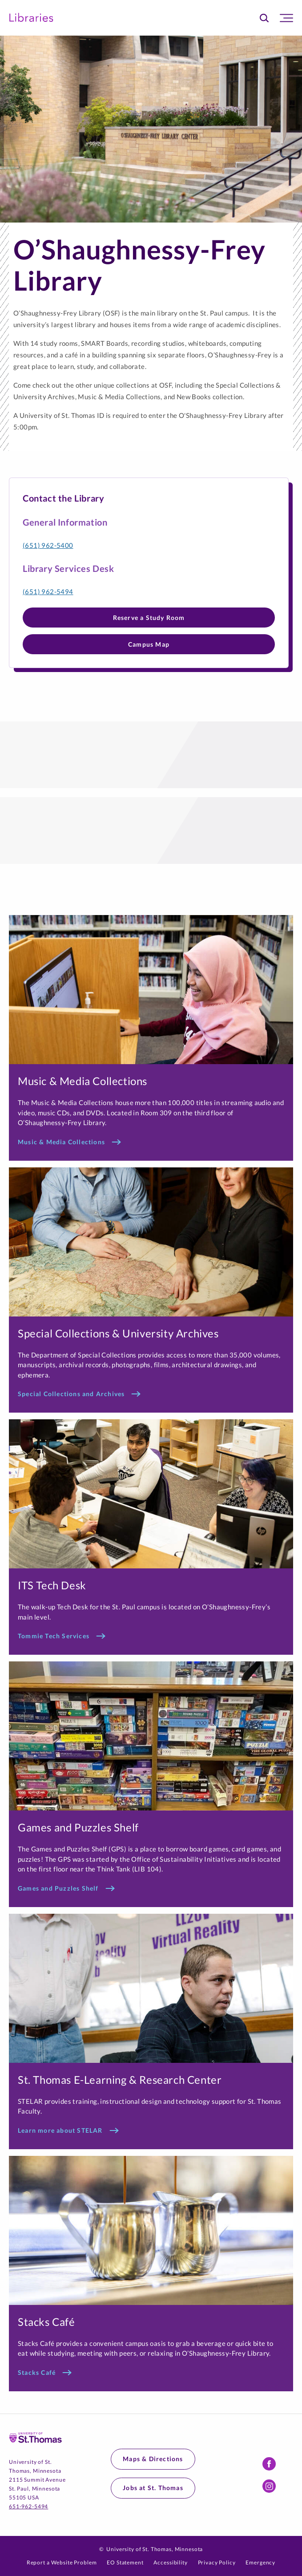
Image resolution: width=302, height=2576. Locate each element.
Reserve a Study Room (149, 617)
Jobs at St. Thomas (153, 2487)
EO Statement (125, 2562)
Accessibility (170, 2562)
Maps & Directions (153, 2459)
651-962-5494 (28, 2506)
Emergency (260, 2562)
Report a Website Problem (62, 2562)
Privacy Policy (217, 2562)
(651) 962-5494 (48, 591)
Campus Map (148, 644)
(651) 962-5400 (48, 545)
